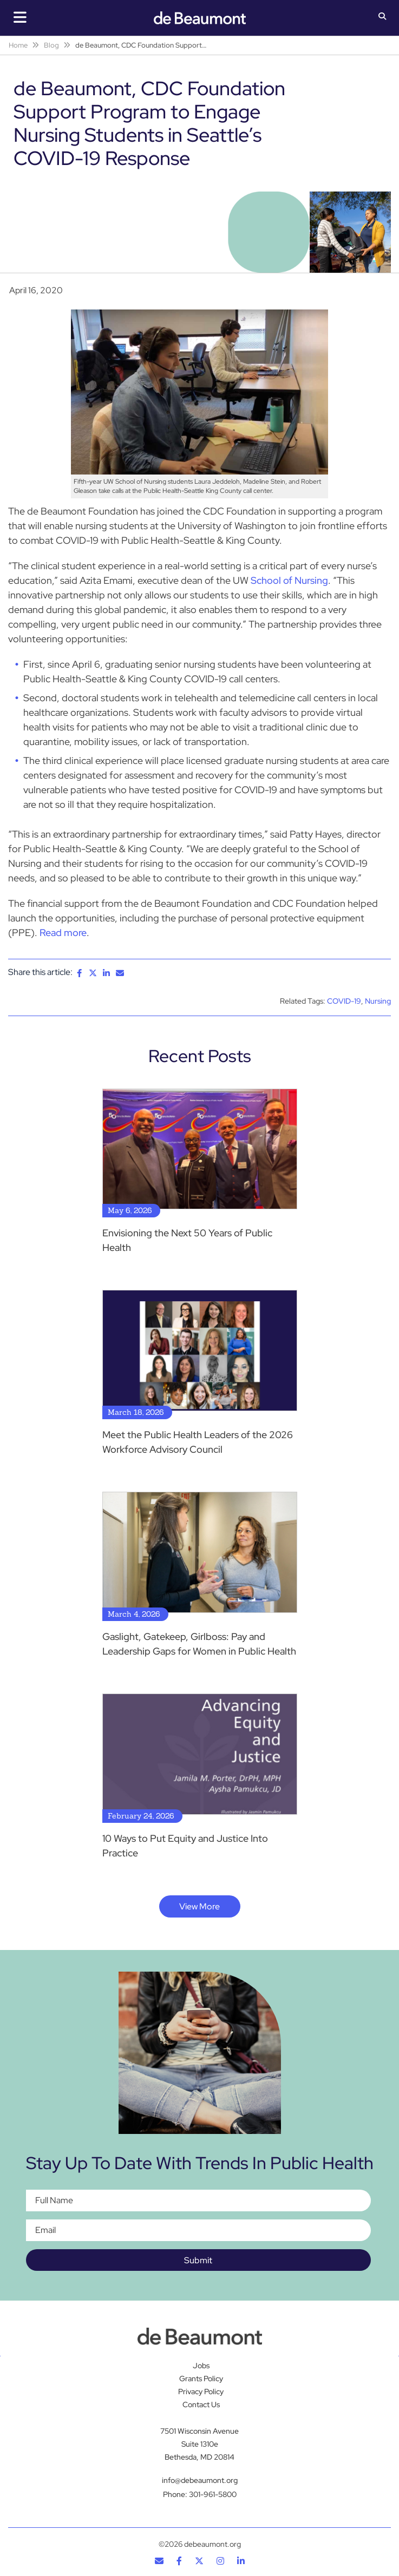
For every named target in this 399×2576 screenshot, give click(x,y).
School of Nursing (289, 580)
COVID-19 (344, 1001)
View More (199, 1906)
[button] (382, 17)
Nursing (378, 1001)
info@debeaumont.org (200, 2480)
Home (18, 45)
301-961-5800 (213, 2494)
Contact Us (201, 2404)
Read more (63, 932)
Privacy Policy (201, 2391)
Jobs (201, 2365)
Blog (51, 45)
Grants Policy (201, 2378)
